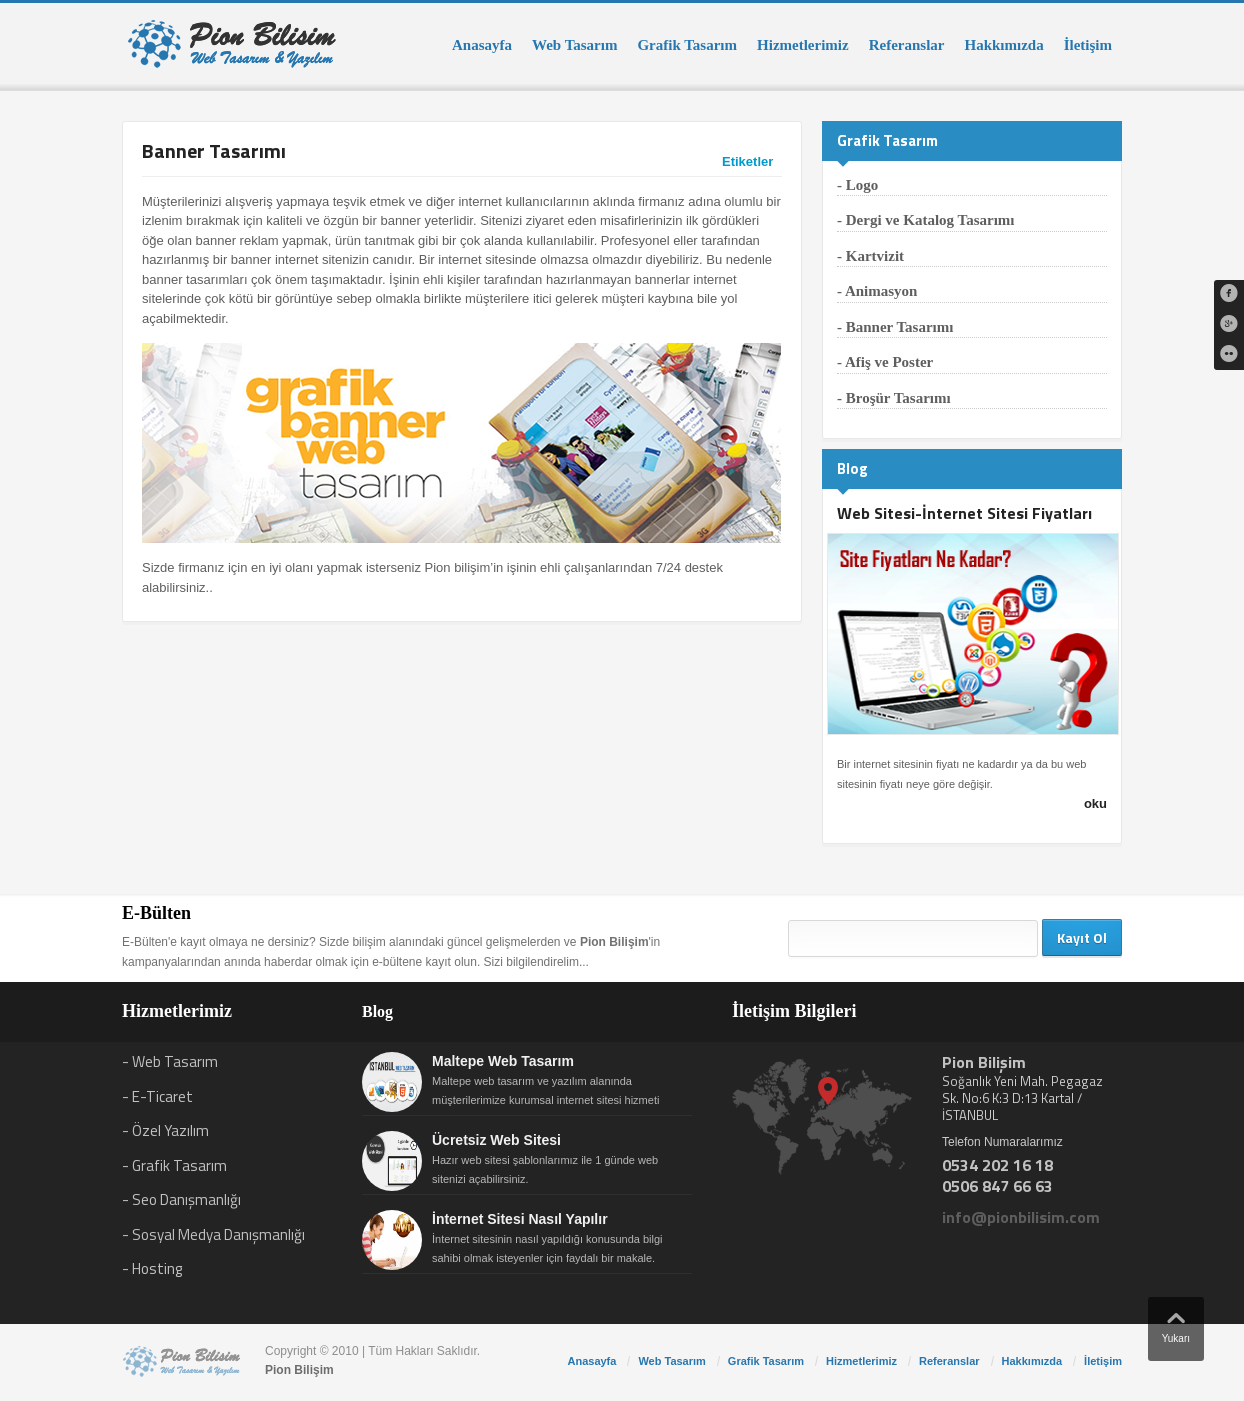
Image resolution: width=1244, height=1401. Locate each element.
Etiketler (747, 161)
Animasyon (881, 291)
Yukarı (1176, 1323)
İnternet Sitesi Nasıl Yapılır (520, 1219)
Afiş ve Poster (889, 362)
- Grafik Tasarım (174, 1165)
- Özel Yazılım (165, 1130)
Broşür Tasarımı (898, 398)
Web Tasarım (574, 45)
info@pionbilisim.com (1021, 1217)
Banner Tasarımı (900, 327)
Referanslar (907, 45)
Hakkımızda (1003, 45)
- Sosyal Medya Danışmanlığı (213, 1234)
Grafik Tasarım (687, 45)
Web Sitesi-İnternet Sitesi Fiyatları (964, 513)
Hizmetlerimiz (803, 45)
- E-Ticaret (157, 1096)
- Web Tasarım (170, 1061)
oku (1095, 803)
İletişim (1088, 45)
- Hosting (152, 1268)
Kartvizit (875, 256)
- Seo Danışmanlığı (181, 1199)
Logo (862, 185)
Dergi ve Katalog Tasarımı (930, 220)
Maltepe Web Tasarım (503, 1061)
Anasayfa (482, 45)
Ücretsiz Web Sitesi (496, 1140)
